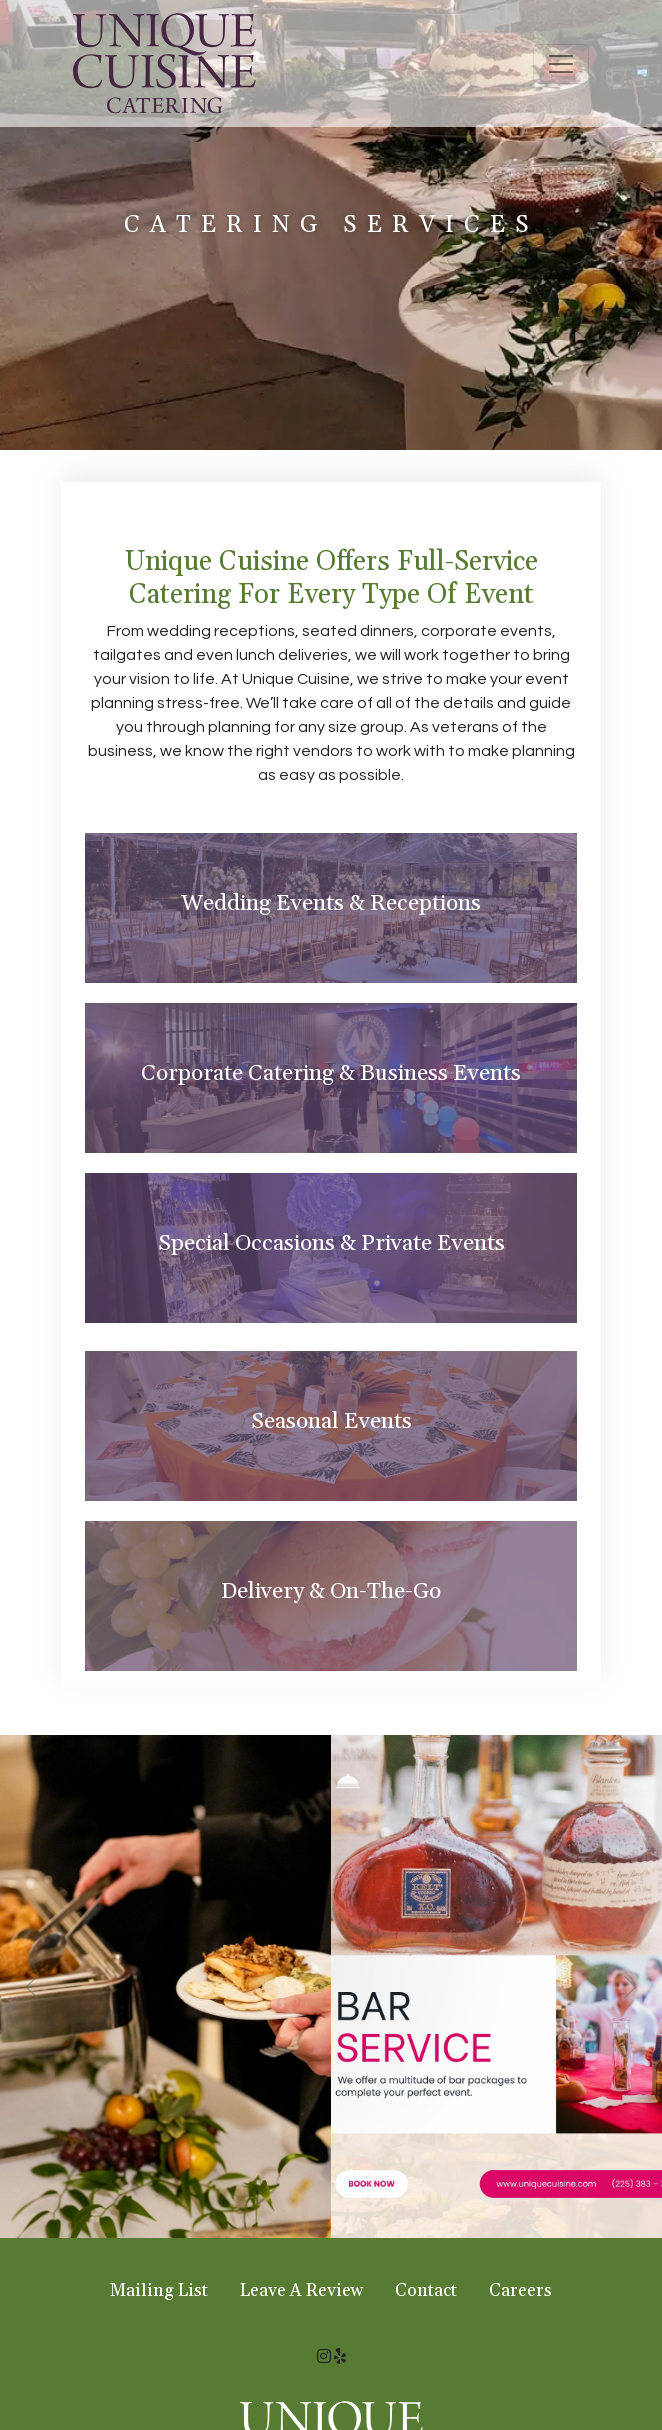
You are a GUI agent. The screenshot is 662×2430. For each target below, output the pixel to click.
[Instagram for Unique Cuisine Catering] (324, 2357)
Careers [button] (520, 2291)
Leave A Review (301, 2291)
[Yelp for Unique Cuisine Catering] (340, 2357)
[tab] (331, 908)
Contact (426, 2291)
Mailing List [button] (159, 2291)
